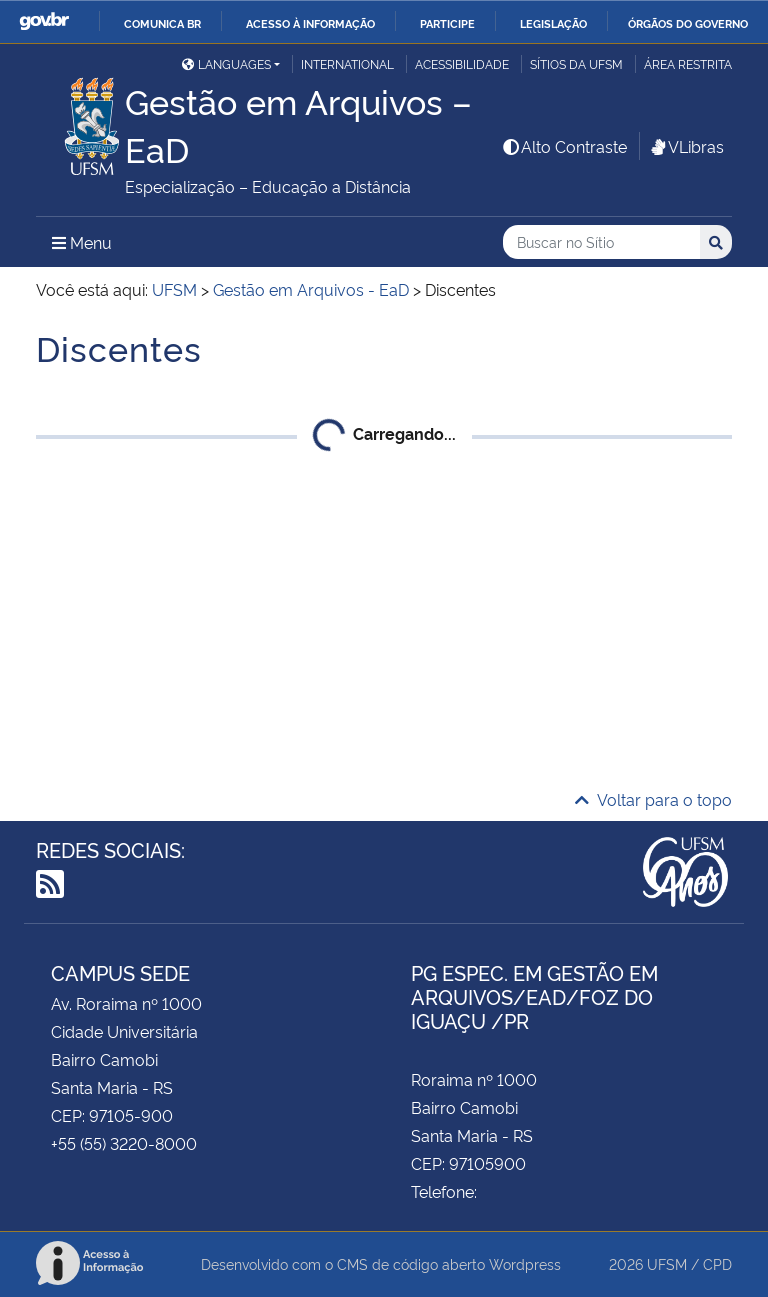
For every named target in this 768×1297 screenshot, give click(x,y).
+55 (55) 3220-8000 (124, 1143)
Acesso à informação (310, 23)
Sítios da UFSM (576, 63)
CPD (717, 1263)
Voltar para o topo (653, 799)
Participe (447, 23)
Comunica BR (162, 23)
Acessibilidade (462, 63)
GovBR (44, 21)
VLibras (686, 146)
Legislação (553, 23)
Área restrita (688, 63)
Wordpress (525, 1263)
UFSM (667, 1263)
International (347, 63)
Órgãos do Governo (688, 23)
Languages (226, 63)
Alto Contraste (564, 146)
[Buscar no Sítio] (601, 242)
